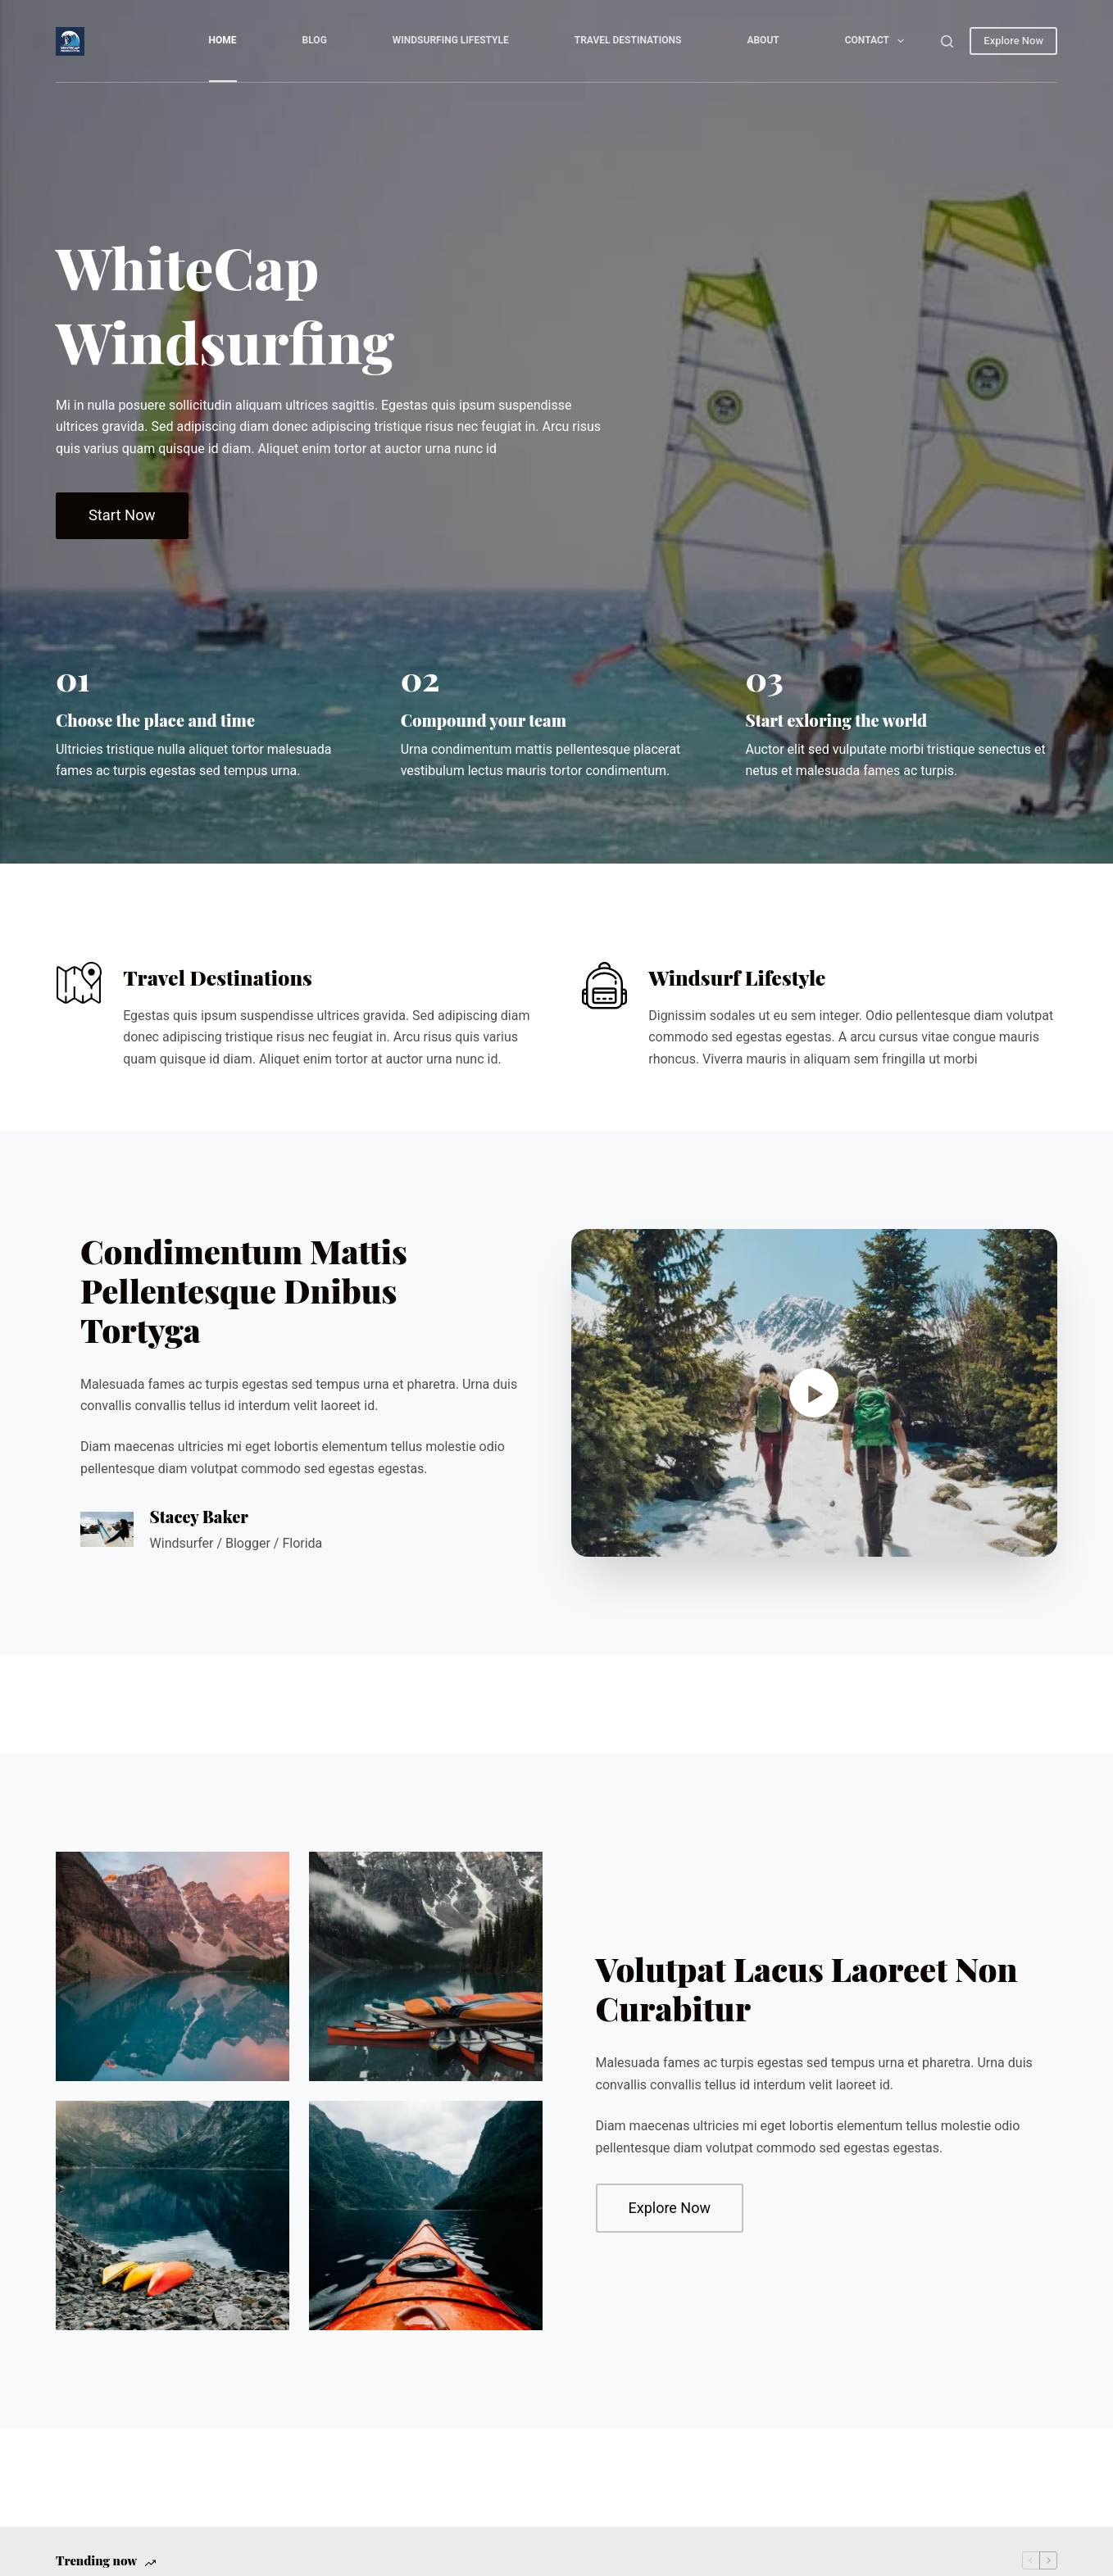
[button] (814, 1393)
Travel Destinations (628, 40)
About (763, 40)
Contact (878, 41)
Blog (314, 40)
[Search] (947, 41)
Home (223, 40)
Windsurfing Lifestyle (451, 40)
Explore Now (1013, 40)
